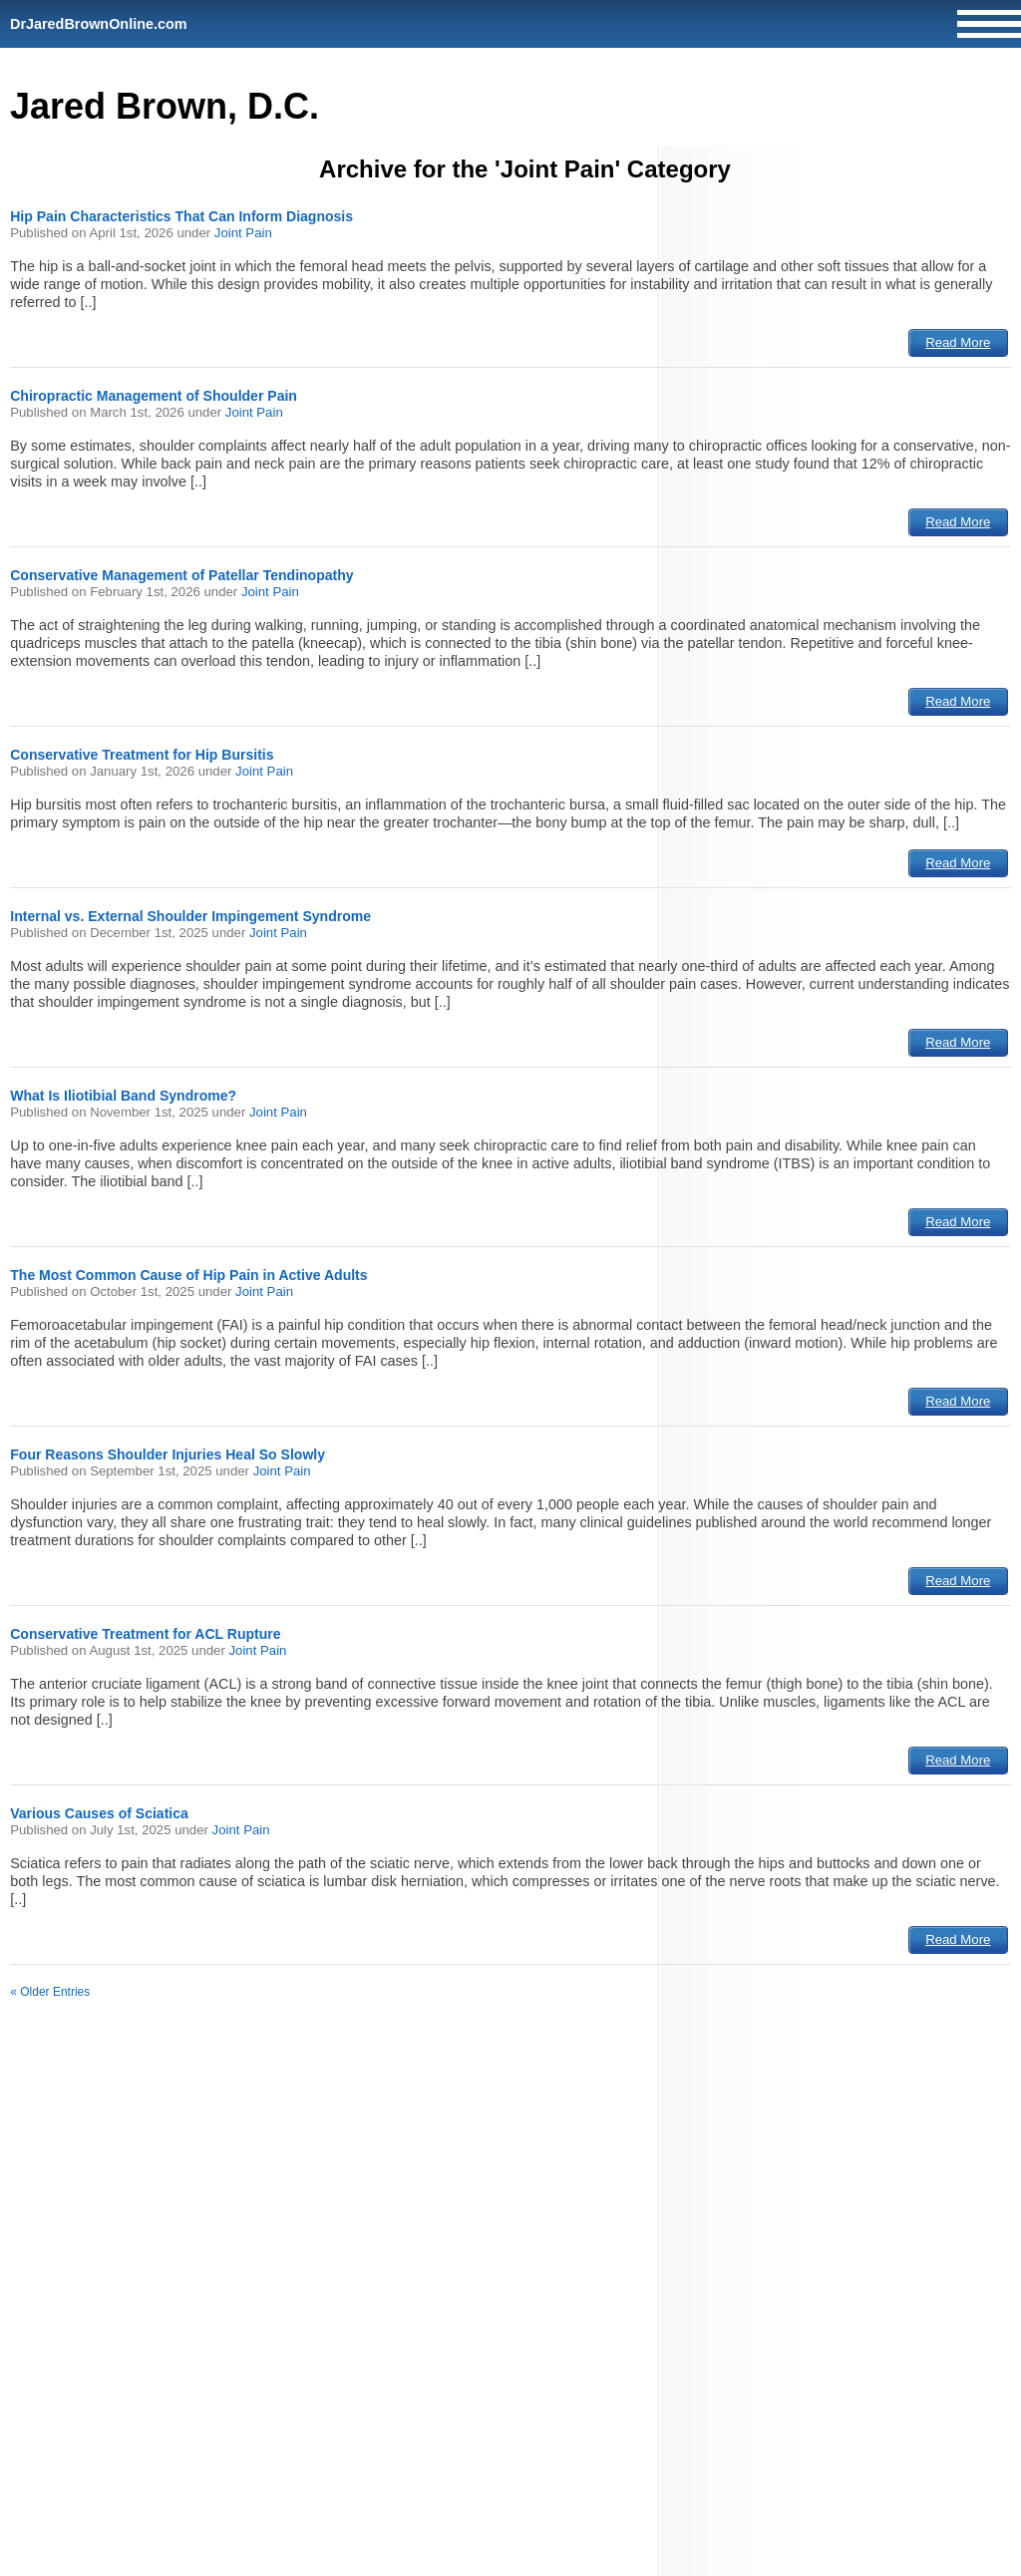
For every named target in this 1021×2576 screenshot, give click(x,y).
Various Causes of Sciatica (99, 1813)
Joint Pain (243, 232)
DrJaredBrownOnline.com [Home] (98, 24)
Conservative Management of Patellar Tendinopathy (181, 575)
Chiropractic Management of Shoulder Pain (153, 396)
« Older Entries (50, 1992)
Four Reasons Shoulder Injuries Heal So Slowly (167, 1454)
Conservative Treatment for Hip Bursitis (141, 755)
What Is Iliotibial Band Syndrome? (123, 1096)
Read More (957, 342)
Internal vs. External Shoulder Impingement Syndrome (190, 916)
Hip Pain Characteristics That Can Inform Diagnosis (181, 216)
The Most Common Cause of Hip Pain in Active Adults (188, 1275)
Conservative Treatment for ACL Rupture (145, 1634)
